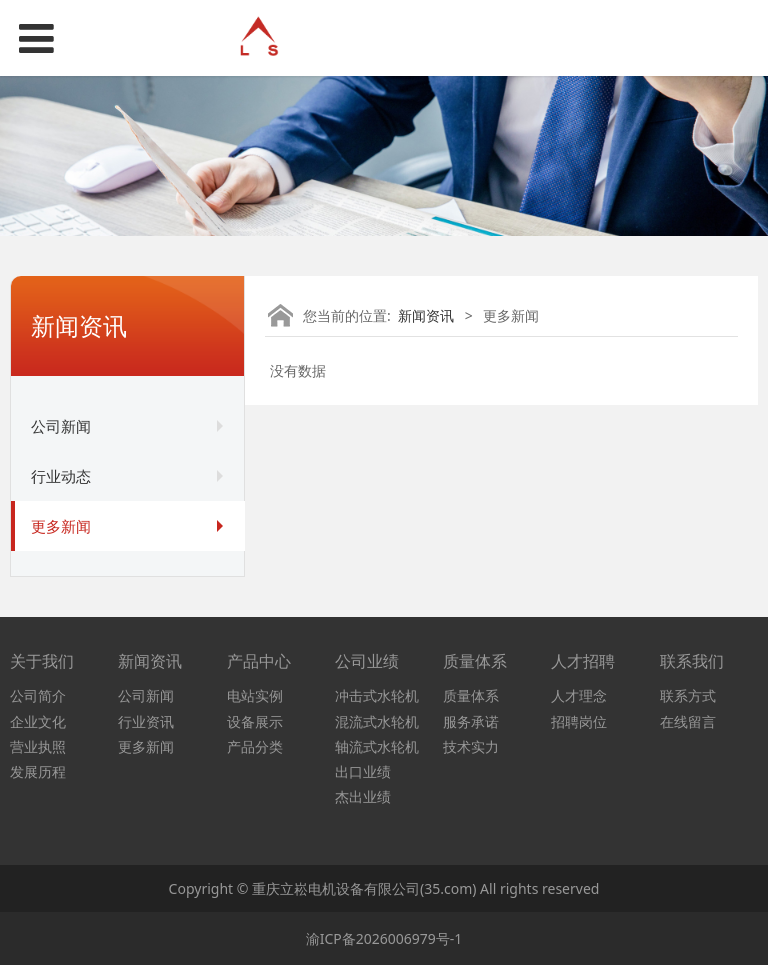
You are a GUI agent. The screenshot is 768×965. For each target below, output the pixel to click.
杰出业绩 (363, 796)
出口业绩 (363, 771)
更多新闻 (61, 526)
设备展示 (255, 721)
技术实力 (471, 746)
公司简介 (38, 695)
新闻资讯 (426, 315)
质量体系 (471, 695)
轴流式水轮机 (377, 746)
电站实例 (255, 695)
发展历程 (38, 771)
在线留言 (688, 721)
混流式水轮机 (377, 721)
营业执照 (38, 746)
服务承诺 (471, 721)
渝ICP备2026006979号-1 (384, 938)
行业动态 (61, 476)
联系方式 (688, 695)
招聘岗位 (579, 721)
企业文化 (38, 721)
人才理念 (579, 695)
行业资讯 (146, 721)
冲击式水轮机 (377, 695)
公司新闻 (61, 426)
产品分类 (255, 746)
